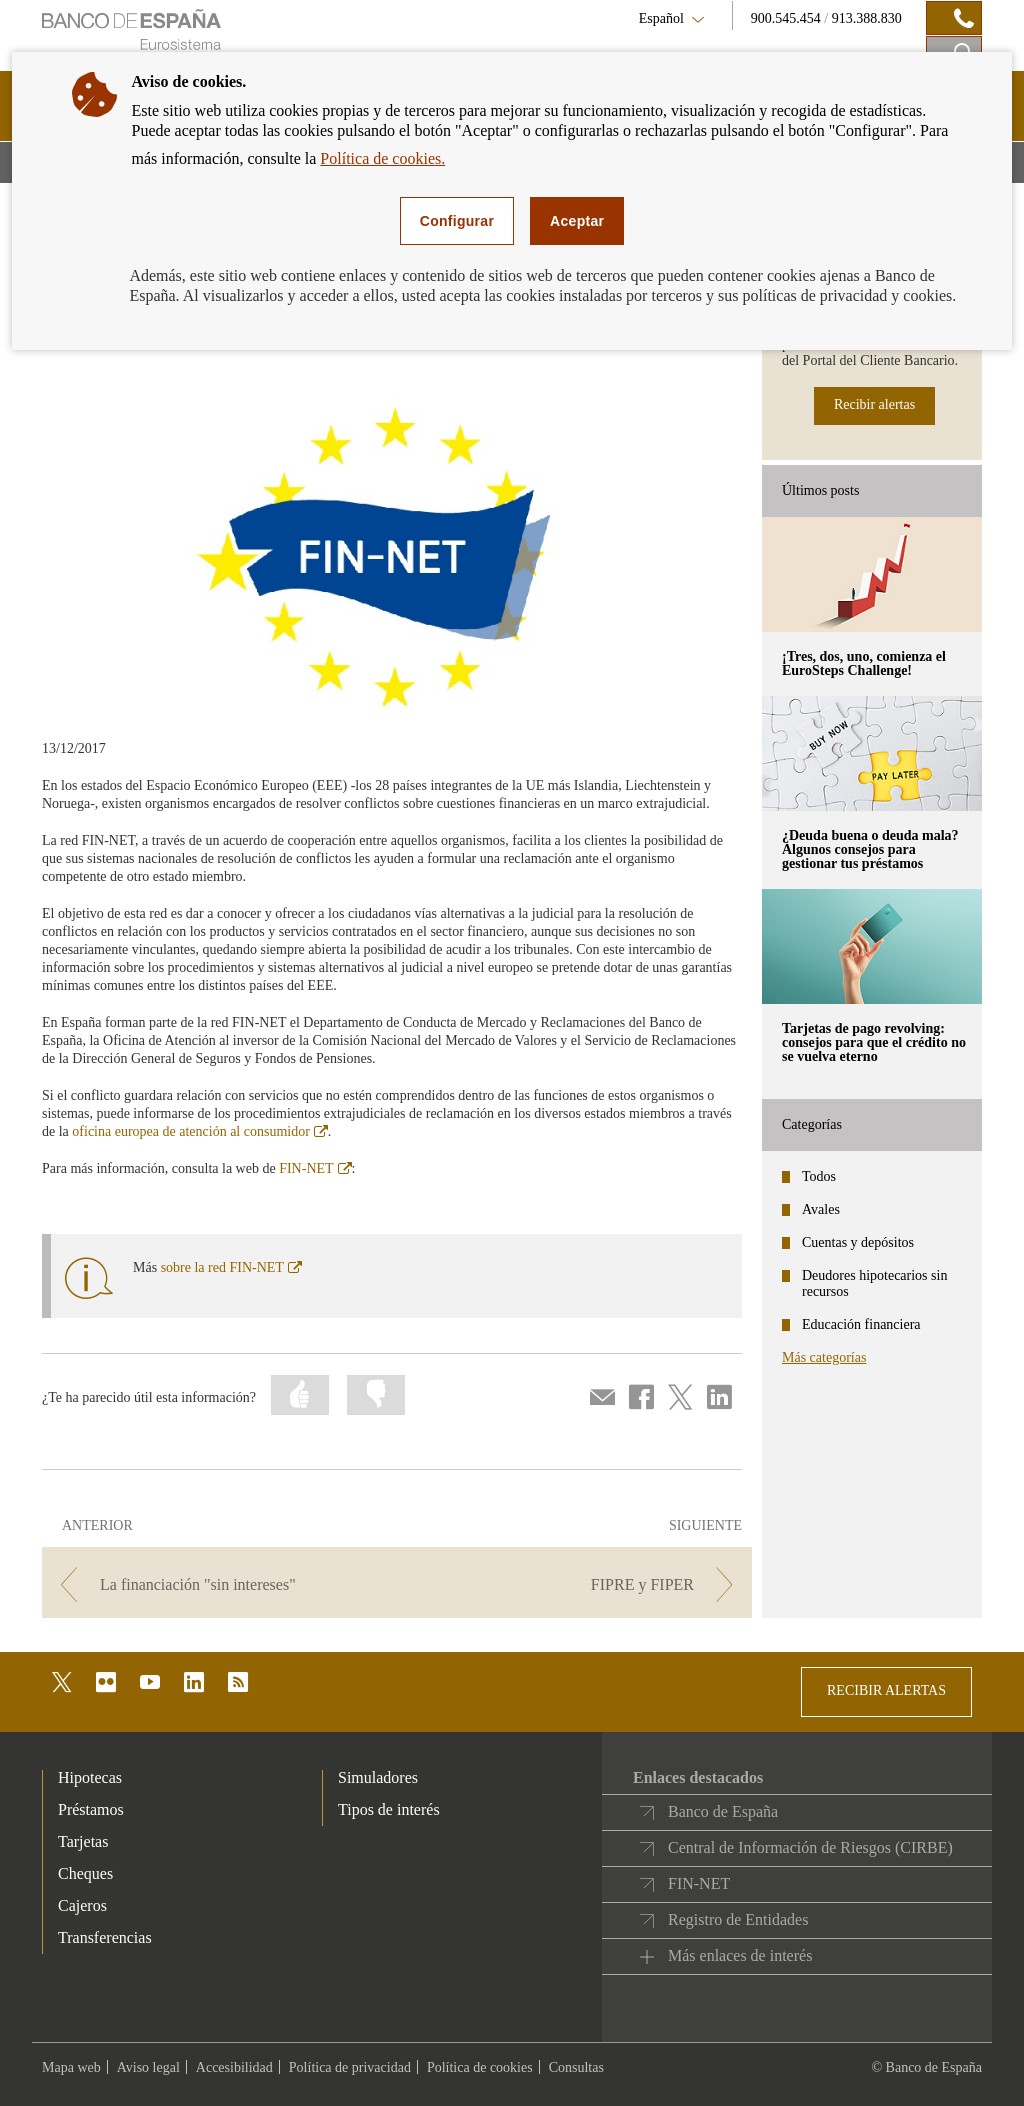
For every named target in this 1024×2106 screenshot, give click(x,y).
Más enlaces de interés (740, 1955)
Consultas (576, 2067)
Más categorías (824, 1357)
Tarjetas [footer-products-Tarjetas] (83, 1841)
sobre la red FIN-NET (231, 1267)
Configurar (457, 221)
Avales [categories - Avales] (821, 1209)
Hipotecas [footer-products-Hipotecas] (90, 1777)
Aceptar (577, 221)
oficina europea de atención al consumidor (200, 1131)
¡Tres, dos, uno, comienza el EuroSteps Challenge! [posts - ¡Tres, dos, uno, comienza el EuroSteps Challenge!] (864, 663)
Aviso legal (148, 2067)
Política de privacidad (350, 2067)
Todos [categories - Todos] (819, 1176)
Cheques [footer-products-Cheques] (85, 1873)
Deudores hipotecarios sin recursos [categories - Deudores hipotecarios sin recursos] (874, 1283)
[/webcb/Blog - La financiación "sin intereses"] (217, 1584)
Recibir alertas (874, 404)
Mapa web (71, 2067)
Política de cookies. (382, 158)
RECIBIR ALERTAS (886, 1690)
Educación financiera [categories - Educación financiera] (861, 1324)
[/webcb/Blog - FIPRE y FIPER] (576, 1584)
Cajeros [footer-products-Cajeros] (82, 1905)
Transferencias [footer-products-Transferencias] (105, 1937)
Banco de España (723, 1811)
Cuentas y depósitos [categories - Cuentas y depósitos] (858, 1242)
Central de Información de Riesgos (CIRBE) (810, 1847)
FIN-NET (315, 1168)
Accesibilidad (234, 2067)
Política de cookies (480, 2067)
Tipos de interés (389, 1809)
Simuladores (378, 1777)
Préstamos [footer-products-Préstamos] (91, 1809)
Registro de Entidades (738, 1919)
